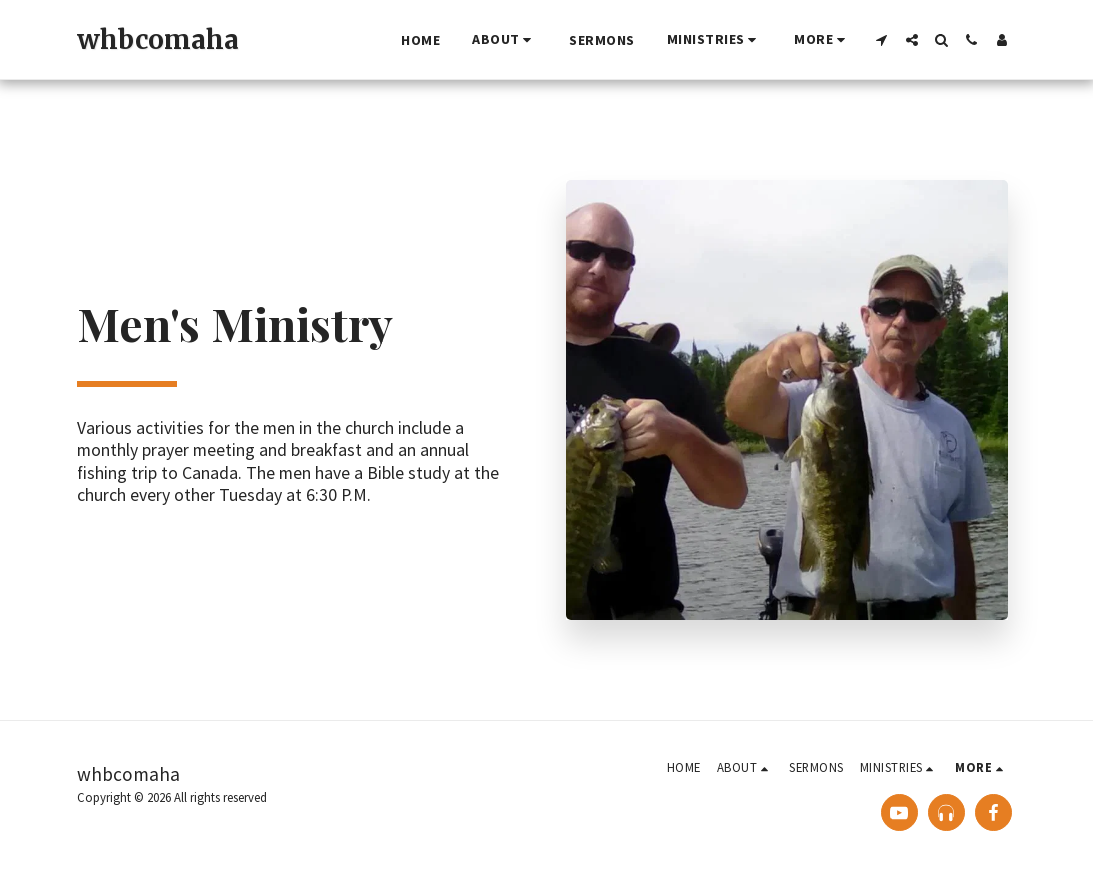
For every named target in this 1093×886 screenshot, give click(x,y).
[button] (504, 39)
